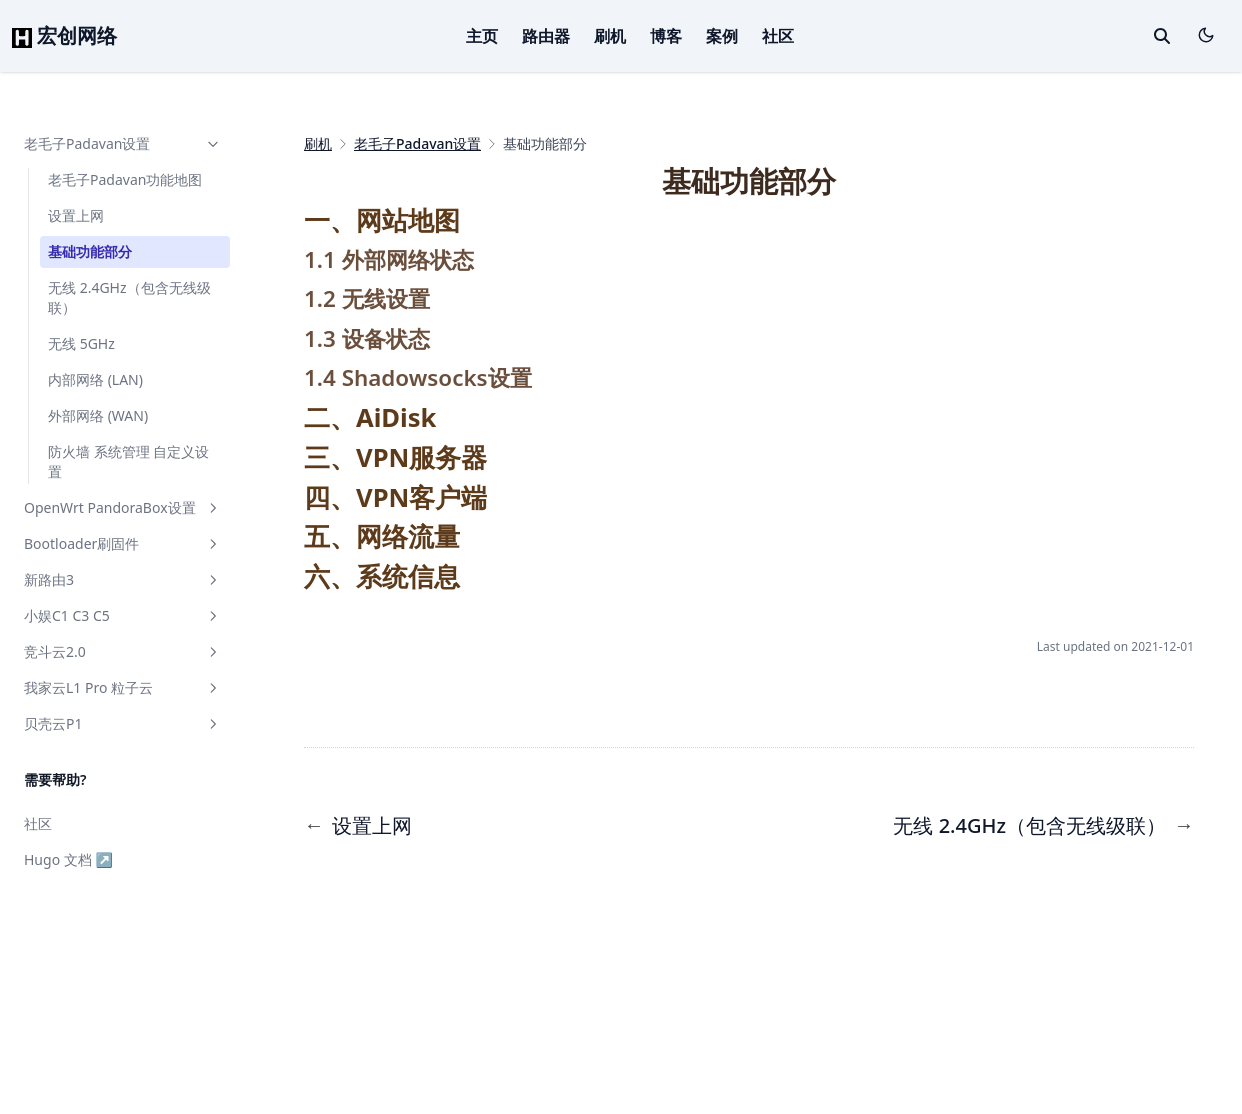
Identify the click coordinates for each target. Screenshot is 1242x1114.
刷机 (610, 36)
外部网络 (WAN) (98, 415)
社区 (778, 36)
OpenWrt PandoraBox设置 (123, 507)
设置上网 (76, 215)
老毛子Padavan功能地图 (125, 179)
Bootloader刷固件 (123, 543)
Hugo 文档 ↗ (68, 859)
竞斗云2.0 (123, 651)
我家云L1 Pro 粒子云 (123, 687)
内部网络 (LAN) (95, 379)
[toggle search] (1162, 36)
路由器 (546, 36)
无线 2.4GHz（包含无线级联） (129, 297)
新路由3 (123, 579)
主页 (482, 36)
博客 (666, 36)
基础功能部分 (90, 251)
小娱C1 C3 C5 (123, 615)
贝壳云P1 (123, 723)
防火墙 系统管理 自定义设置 (128, 461)
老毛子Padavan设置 (123, 143)
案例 (722, 36)
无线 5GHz (81, 343)
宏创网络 (64, 35)
